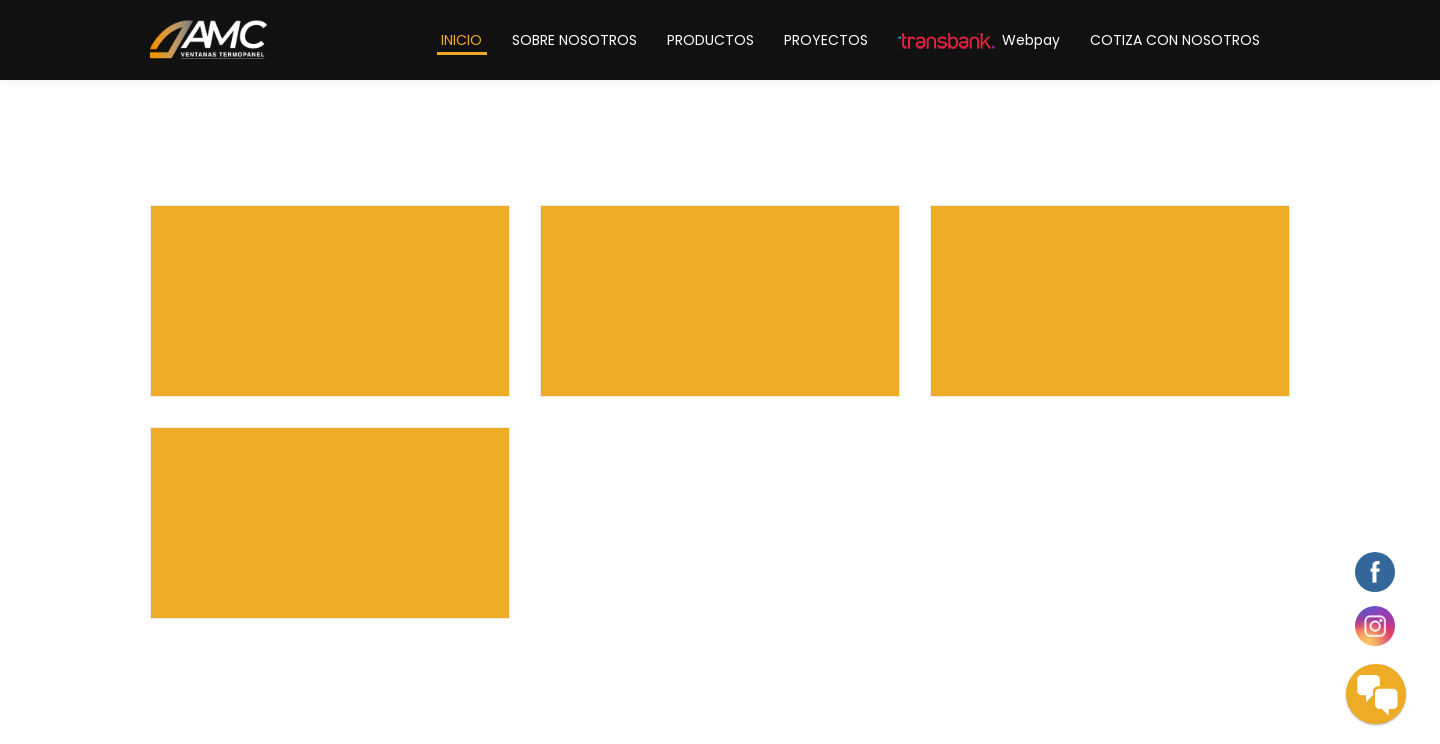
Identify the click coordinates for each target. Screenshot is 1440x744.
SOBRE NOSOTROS (574, 40)
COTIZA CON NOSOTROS (1175, 40)
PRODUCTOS (710, 40)
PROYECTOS (826, 40)
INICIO (461, 40)
